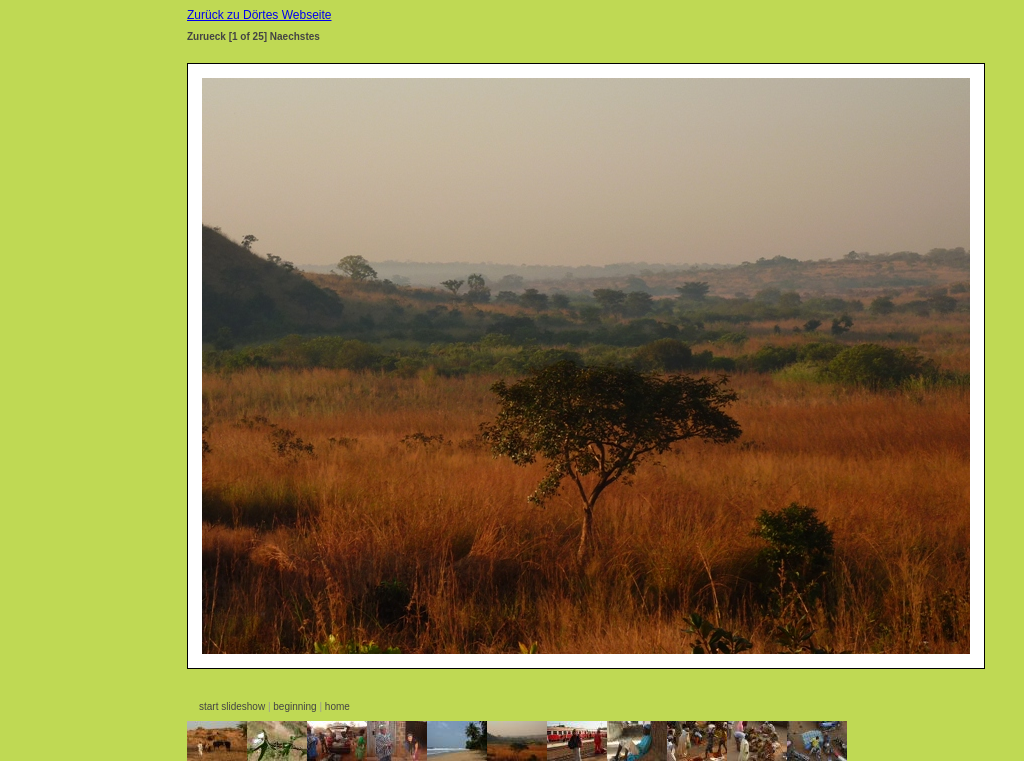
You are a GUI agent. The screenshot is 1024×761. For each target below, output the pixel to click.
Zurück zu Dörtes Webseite (259, 15)
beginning (294, 706)
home (337, 706)
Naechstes (295, 36)
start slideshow (232, 706)
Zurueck (206, 36)
